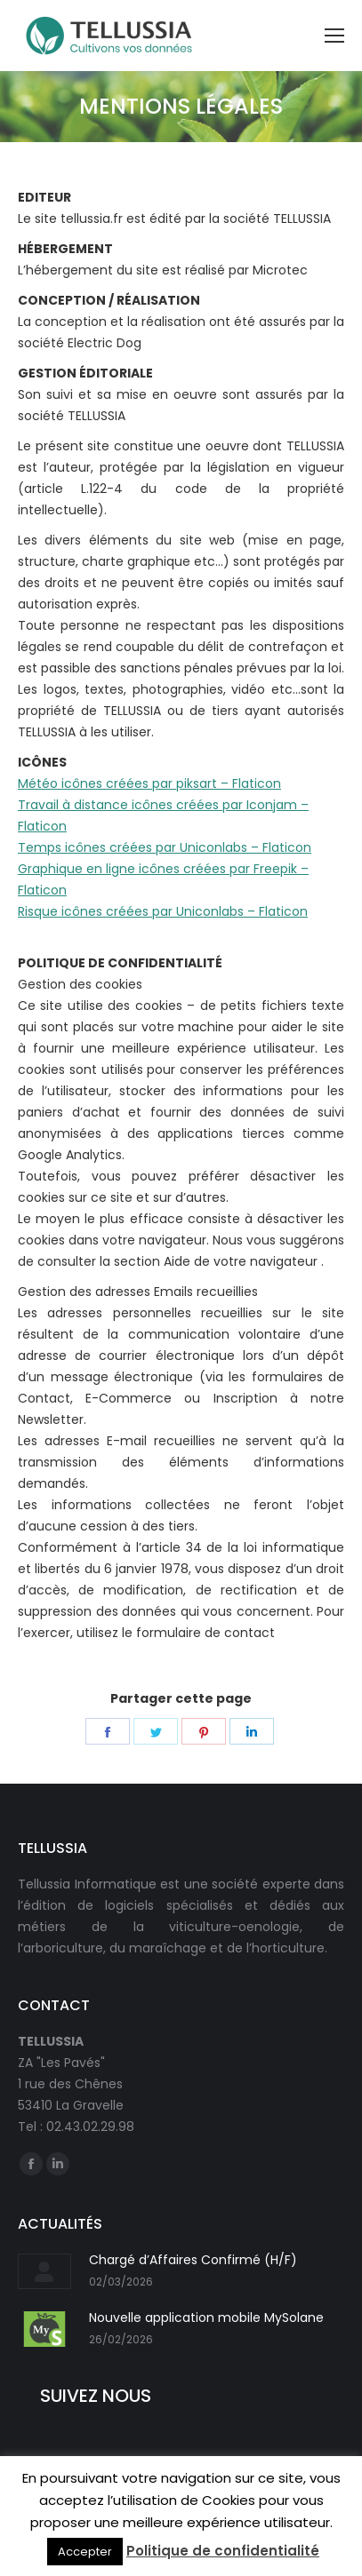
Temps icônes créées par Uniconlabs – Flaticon (164, 847)
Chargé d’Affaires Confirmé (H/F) (193, 2260)
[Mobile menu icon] (334, 35)
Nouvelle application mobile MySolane (206, 2317)
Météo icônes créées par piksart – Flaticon (149, 783)
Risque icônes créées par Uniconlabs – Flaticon (163, 911)
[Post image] (44, 2271)
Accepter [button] (85, 2551)
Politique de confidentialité (222, 2550)
